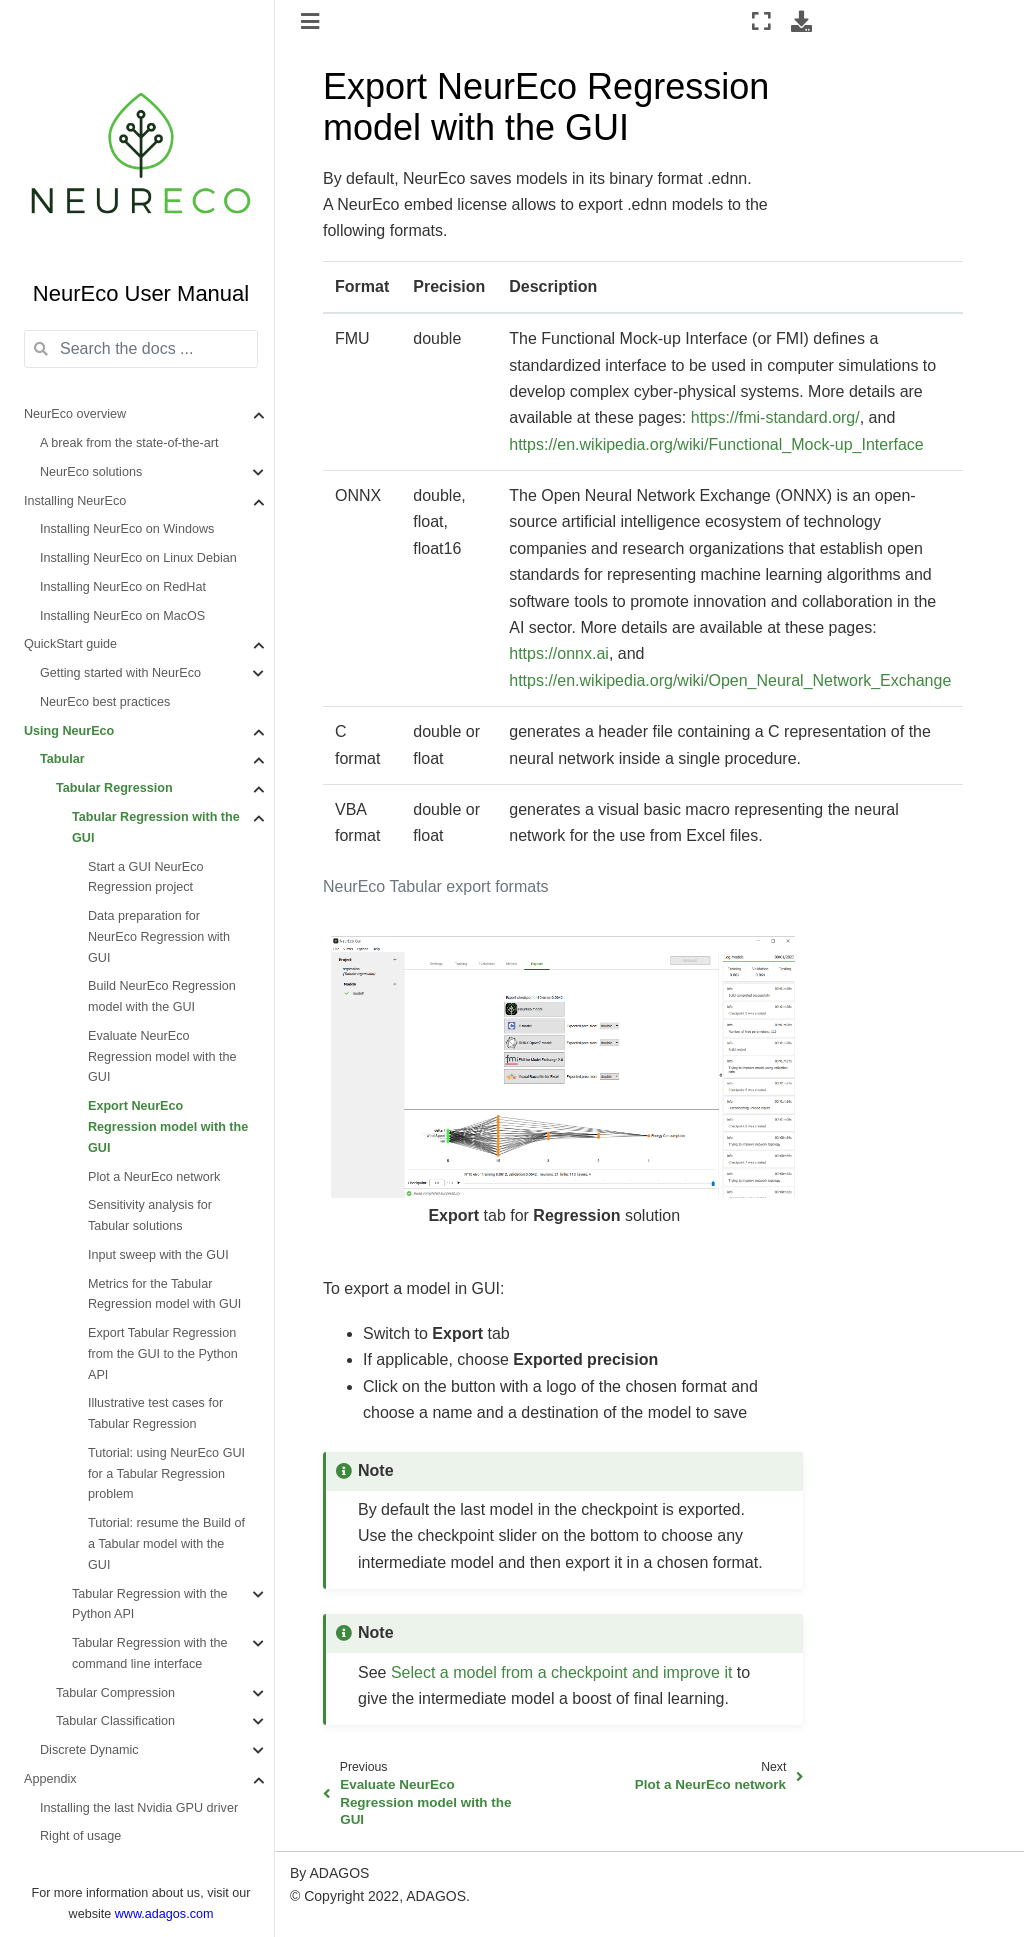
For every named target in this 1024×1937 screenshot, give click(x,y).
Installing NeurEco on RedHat (123, 587)
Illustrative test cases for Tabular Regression (155, 1413)
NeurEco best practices (105, 702)
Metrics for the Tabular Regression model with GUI (164, 1294)
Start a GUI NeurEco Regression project (145, 877)
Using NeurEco (69, 731)
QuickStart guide (70, 644)
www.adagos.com (164, 1914)
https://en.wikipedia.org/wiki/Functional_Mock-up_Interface (716, 444)
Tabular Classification (115, 1721)
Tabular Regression (114, 788)
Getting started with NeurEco (120, 673)
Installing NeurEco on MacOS (122, 616)
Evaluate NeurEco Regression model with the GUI (162, 1057)
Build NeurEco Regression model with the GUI (162, 996)
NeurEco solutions (91, 472)
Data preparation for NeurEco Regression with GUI (159, 937)
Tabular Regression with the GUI (156, 827)
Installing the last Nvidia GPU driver (139, 1808)
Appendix (50, 1779)
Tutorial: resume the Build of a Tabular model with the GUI (166, 1544)
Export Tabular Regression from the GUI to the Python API (163, 1354)
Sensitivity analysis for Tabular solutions (150, 1215)
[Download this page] (801, 21)
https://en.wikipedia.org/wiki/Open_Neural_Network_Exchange (730, 680)
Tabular (62, 759)
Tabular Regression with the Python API (149, 1604)
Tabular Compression (115, 1693)
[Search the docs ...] (141, 349)
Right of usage (80, 1836)
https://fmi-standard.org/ (775, 417)
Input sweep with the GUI (158, 1255)
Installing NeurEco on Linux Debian (138, 558)
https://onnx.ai (559, 653)
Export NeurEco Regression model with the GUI (168, 1127)
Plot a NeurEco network (154, 1177)
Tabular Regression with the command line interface (149, 1653)
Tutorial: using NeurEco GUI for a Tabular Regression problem (166, 1474)
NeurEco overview (75, 414)
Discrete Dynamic (89, 1750)
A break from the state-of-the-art (129, 443)
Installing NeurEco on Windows (127, 529)
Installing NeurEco (75, 501)
